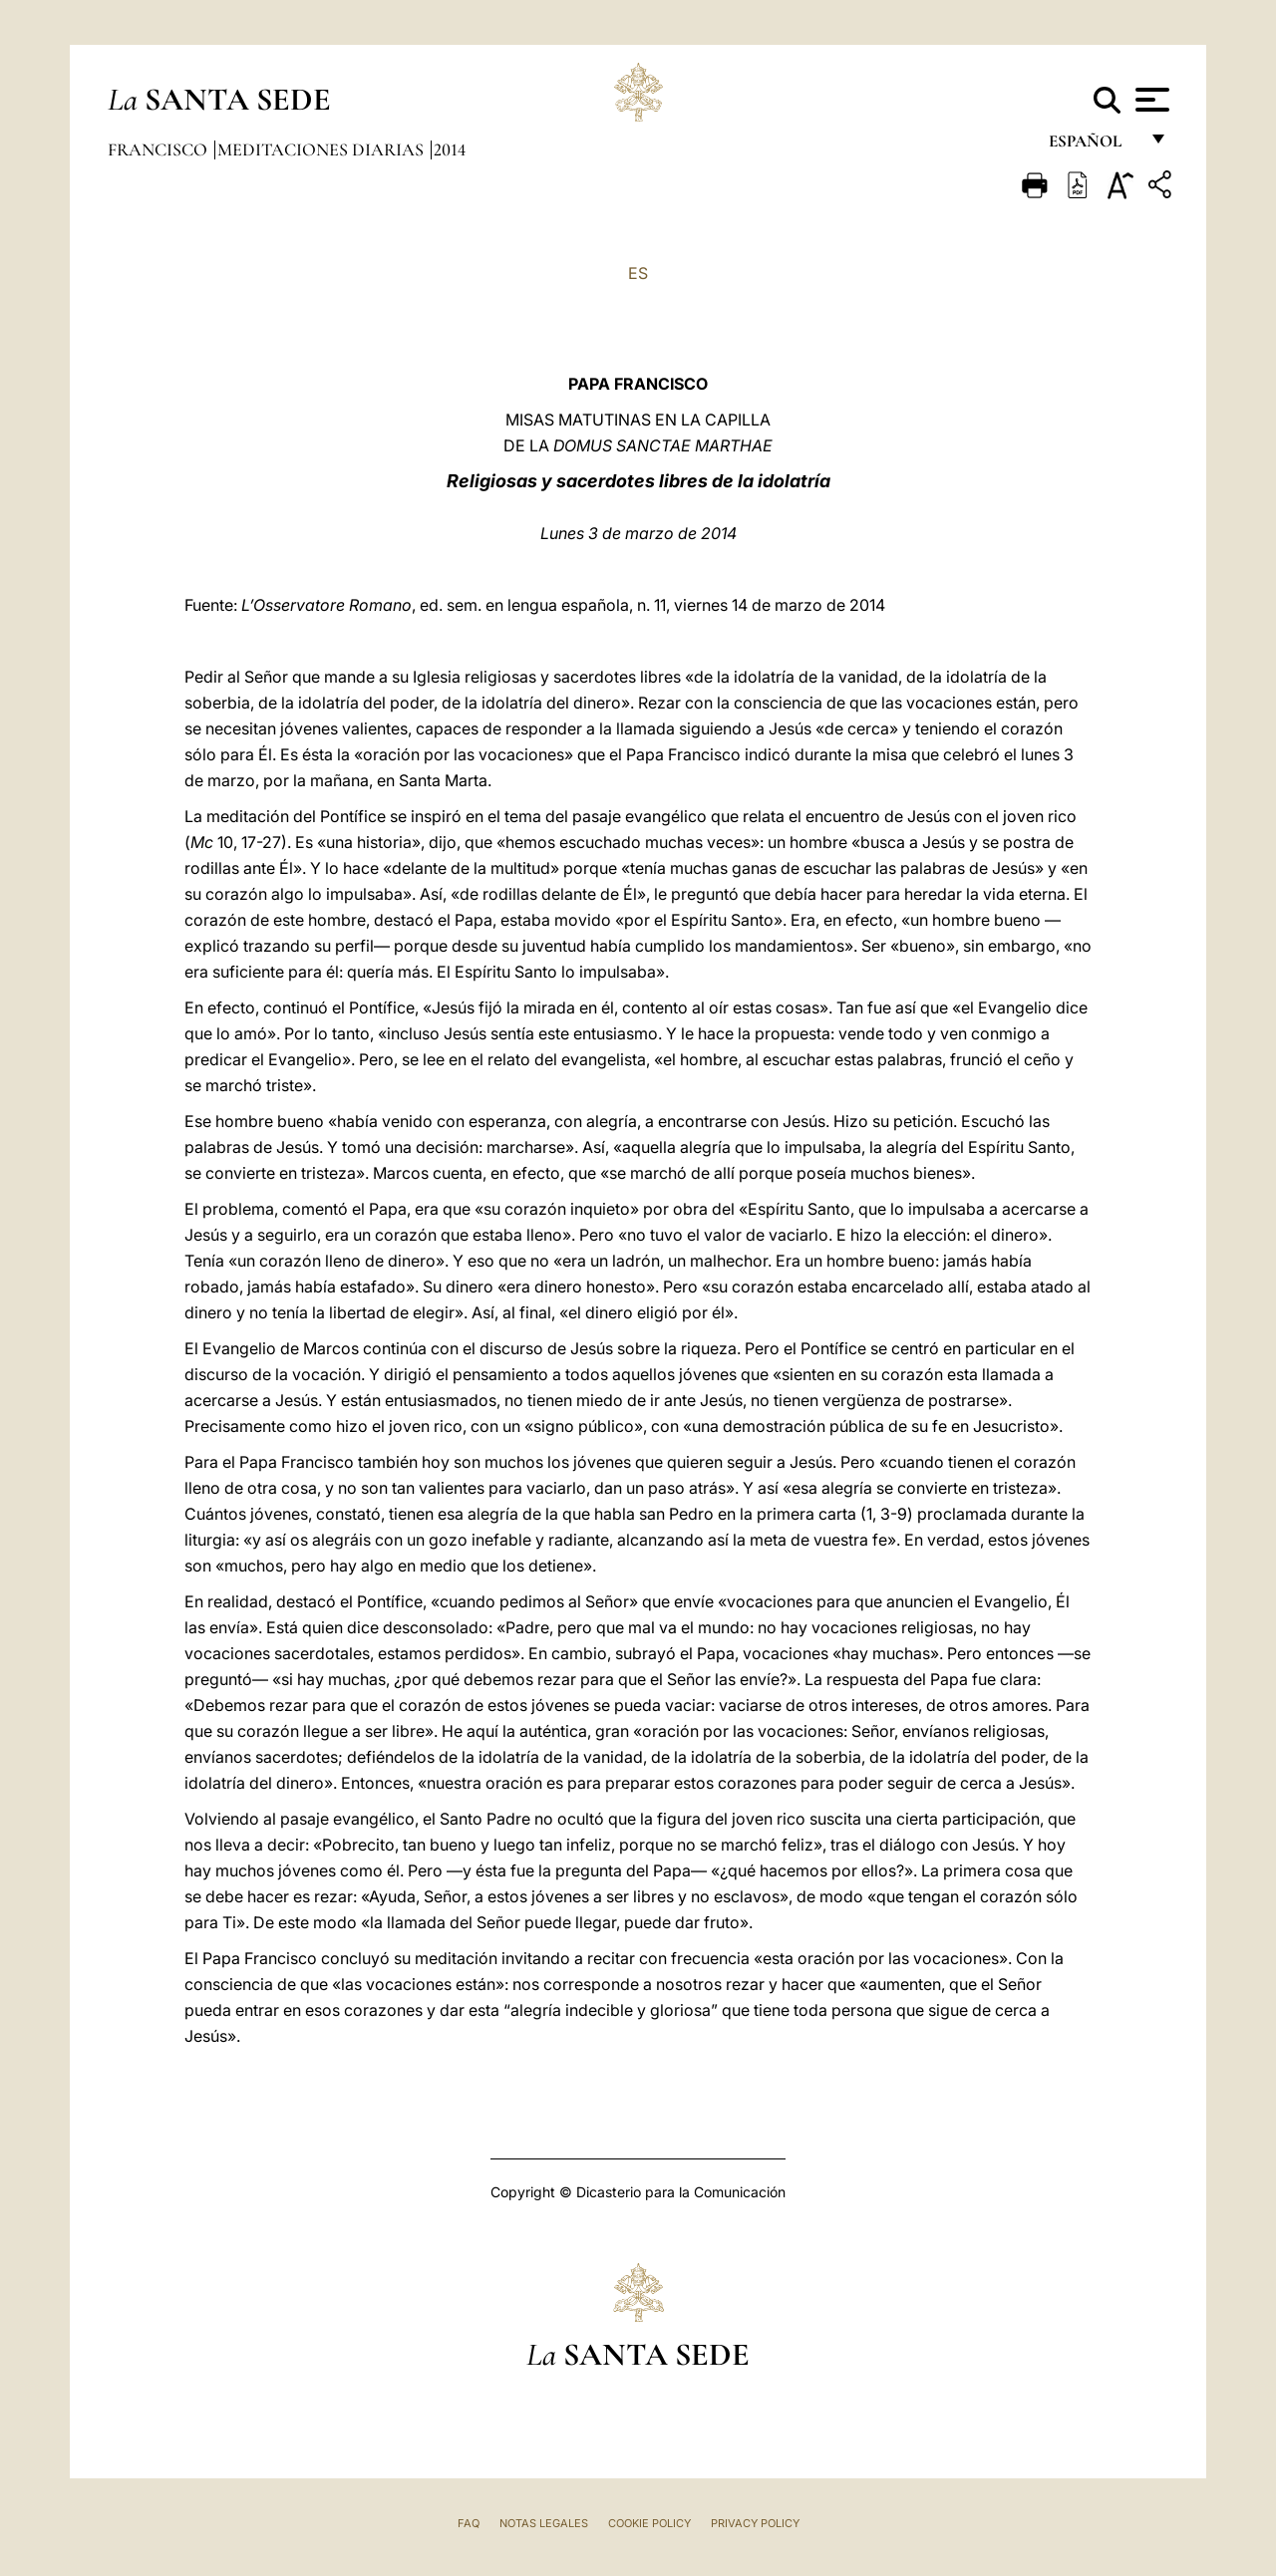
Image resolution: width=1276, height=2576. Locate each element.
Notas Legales (543, 2523)
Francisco (159, 149)
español (1093, 147)
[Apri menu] (1149, 100)
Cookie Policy (649, 2523)
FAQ (468, 2523)
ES (638, 273)
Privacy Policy (755, 2523)
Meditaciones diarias (322, 149)
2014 (450, 149)
